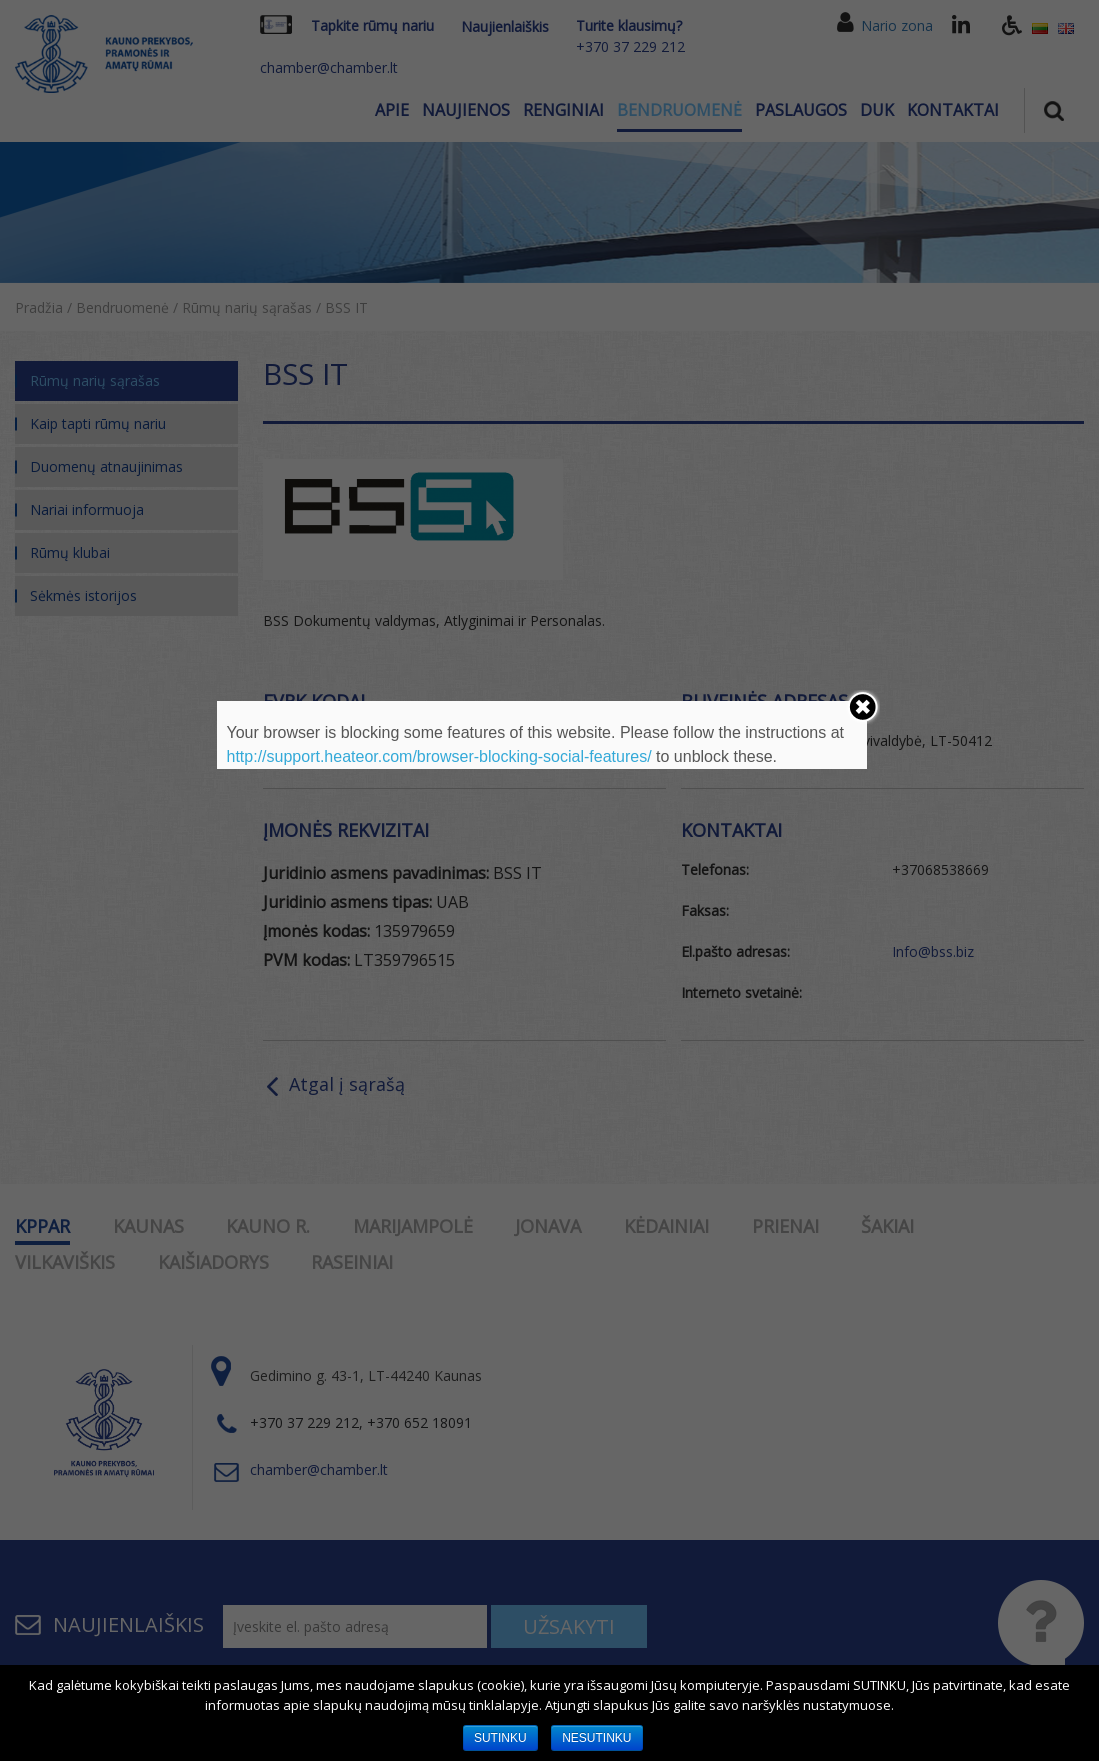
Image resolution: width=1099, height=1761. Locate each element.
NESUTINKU (596, 1738)
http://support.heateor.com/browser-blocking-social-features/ (439, 756)
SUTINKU (500, 1738)
